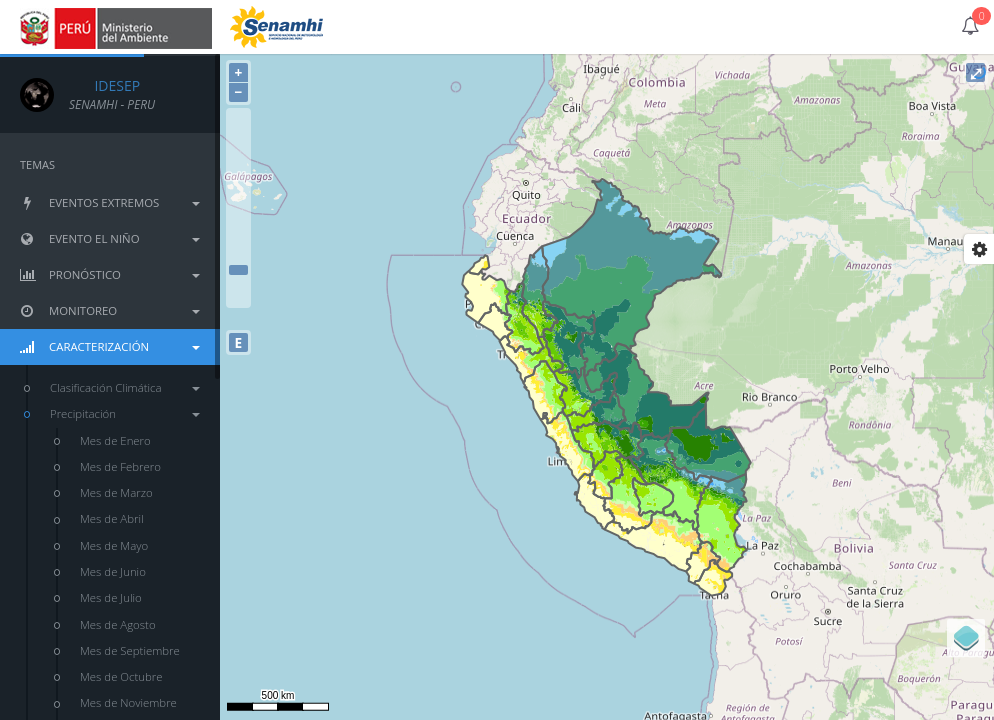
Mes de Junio (113, 571)
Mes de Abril (112, 518)
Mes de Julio (111, 597)
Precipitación (125, 413)
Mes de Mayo (114, 545)
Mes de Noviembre (128, 702)
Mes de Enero (115, 440)
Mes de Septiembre (130, 650)
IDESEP (104, 85)
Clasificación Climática (125, 387)
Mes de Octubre (121, 676)
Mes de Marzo (116, 492)
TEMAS (37, 164)
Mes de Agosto (118, 624)
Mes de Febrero (120, 466)
